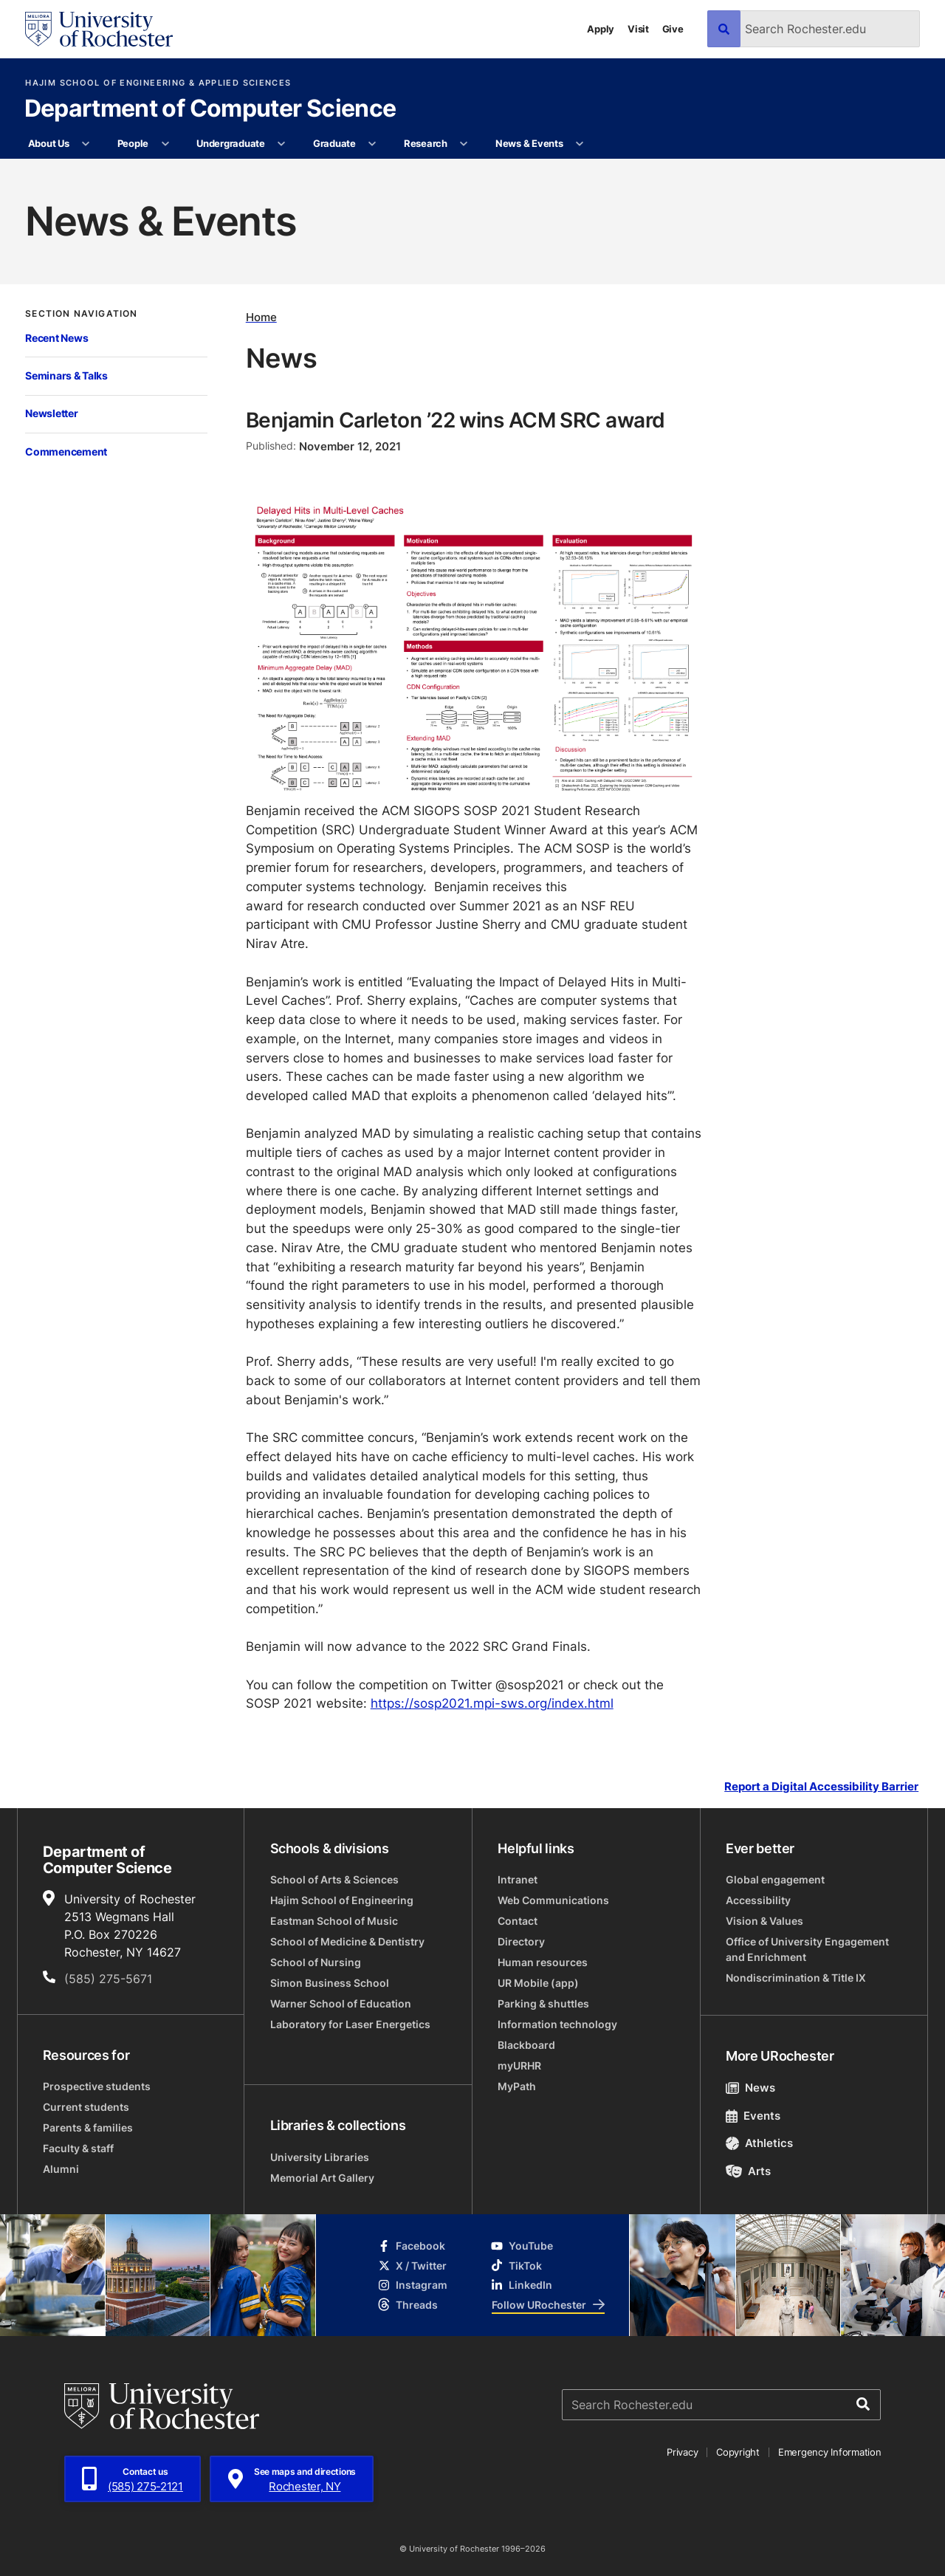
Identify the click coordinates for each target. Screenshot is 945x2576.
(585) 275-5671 (108, 1979)
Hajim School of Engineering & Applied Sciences (158, 83)
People (132, 143)
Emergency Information (830, 2452)
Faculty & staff (78, 2148)
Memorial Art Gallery (322, 2178)
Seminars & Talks (66, 375)
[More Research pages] (464, 144)
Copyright (738, 2452)
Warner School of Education (340, 2003)
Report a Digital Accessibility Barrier (821, 1786)
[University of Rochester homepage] (99, 29)
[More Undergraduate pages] (281, 144)
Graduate (334, 143)
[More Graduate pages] (372, 144)
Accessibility (758, 1900)
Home (261, 317)
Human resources (543, 1962)
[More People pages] (165, 144)
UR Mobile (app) (538, 1983)
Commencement (66, 451)
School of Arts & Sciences (334, 1879)
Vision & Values (764, 1921)
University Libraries (319, 2157)
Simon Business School (329, 1983)
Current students (86, 2107)
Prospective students (97, 2086)
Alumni (61, 2169)
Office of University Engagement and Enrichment (807, 1949)
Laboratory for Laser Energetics (350, 2024)
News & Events (529, 143)
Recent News (56, 338)
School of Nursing (315, 1962)
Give (673, 28)
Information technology (557, 2024)
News (750, 2087)
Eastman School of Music (334, 1921)
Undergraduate (230, 143)
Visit (638, 28)
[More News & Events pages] (580, 144)
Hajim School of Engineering (341, 1900)
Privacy (682, 2452)
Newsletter (51, 413)
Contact (517, 1921)
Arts (748, 2171)
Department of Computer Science (210, 109)
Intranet (517, 1879)
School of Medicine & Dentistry (347, 1941)
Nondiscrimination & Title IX (796, 1978)
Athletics (759, 2143)
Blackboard (526, 2045)
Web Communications (553, 1900)
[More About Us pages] (86, 144)
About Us (48, 143)
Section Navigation (81, 313)
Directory (521, 1941)
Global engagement (775, 1879)
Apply (600, 28)
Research (425, 143)
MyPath (517, 2086)
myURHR (519, 2065)
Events (753, 2115)
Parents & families (88, 2127)
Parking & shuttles (543, 2003)
